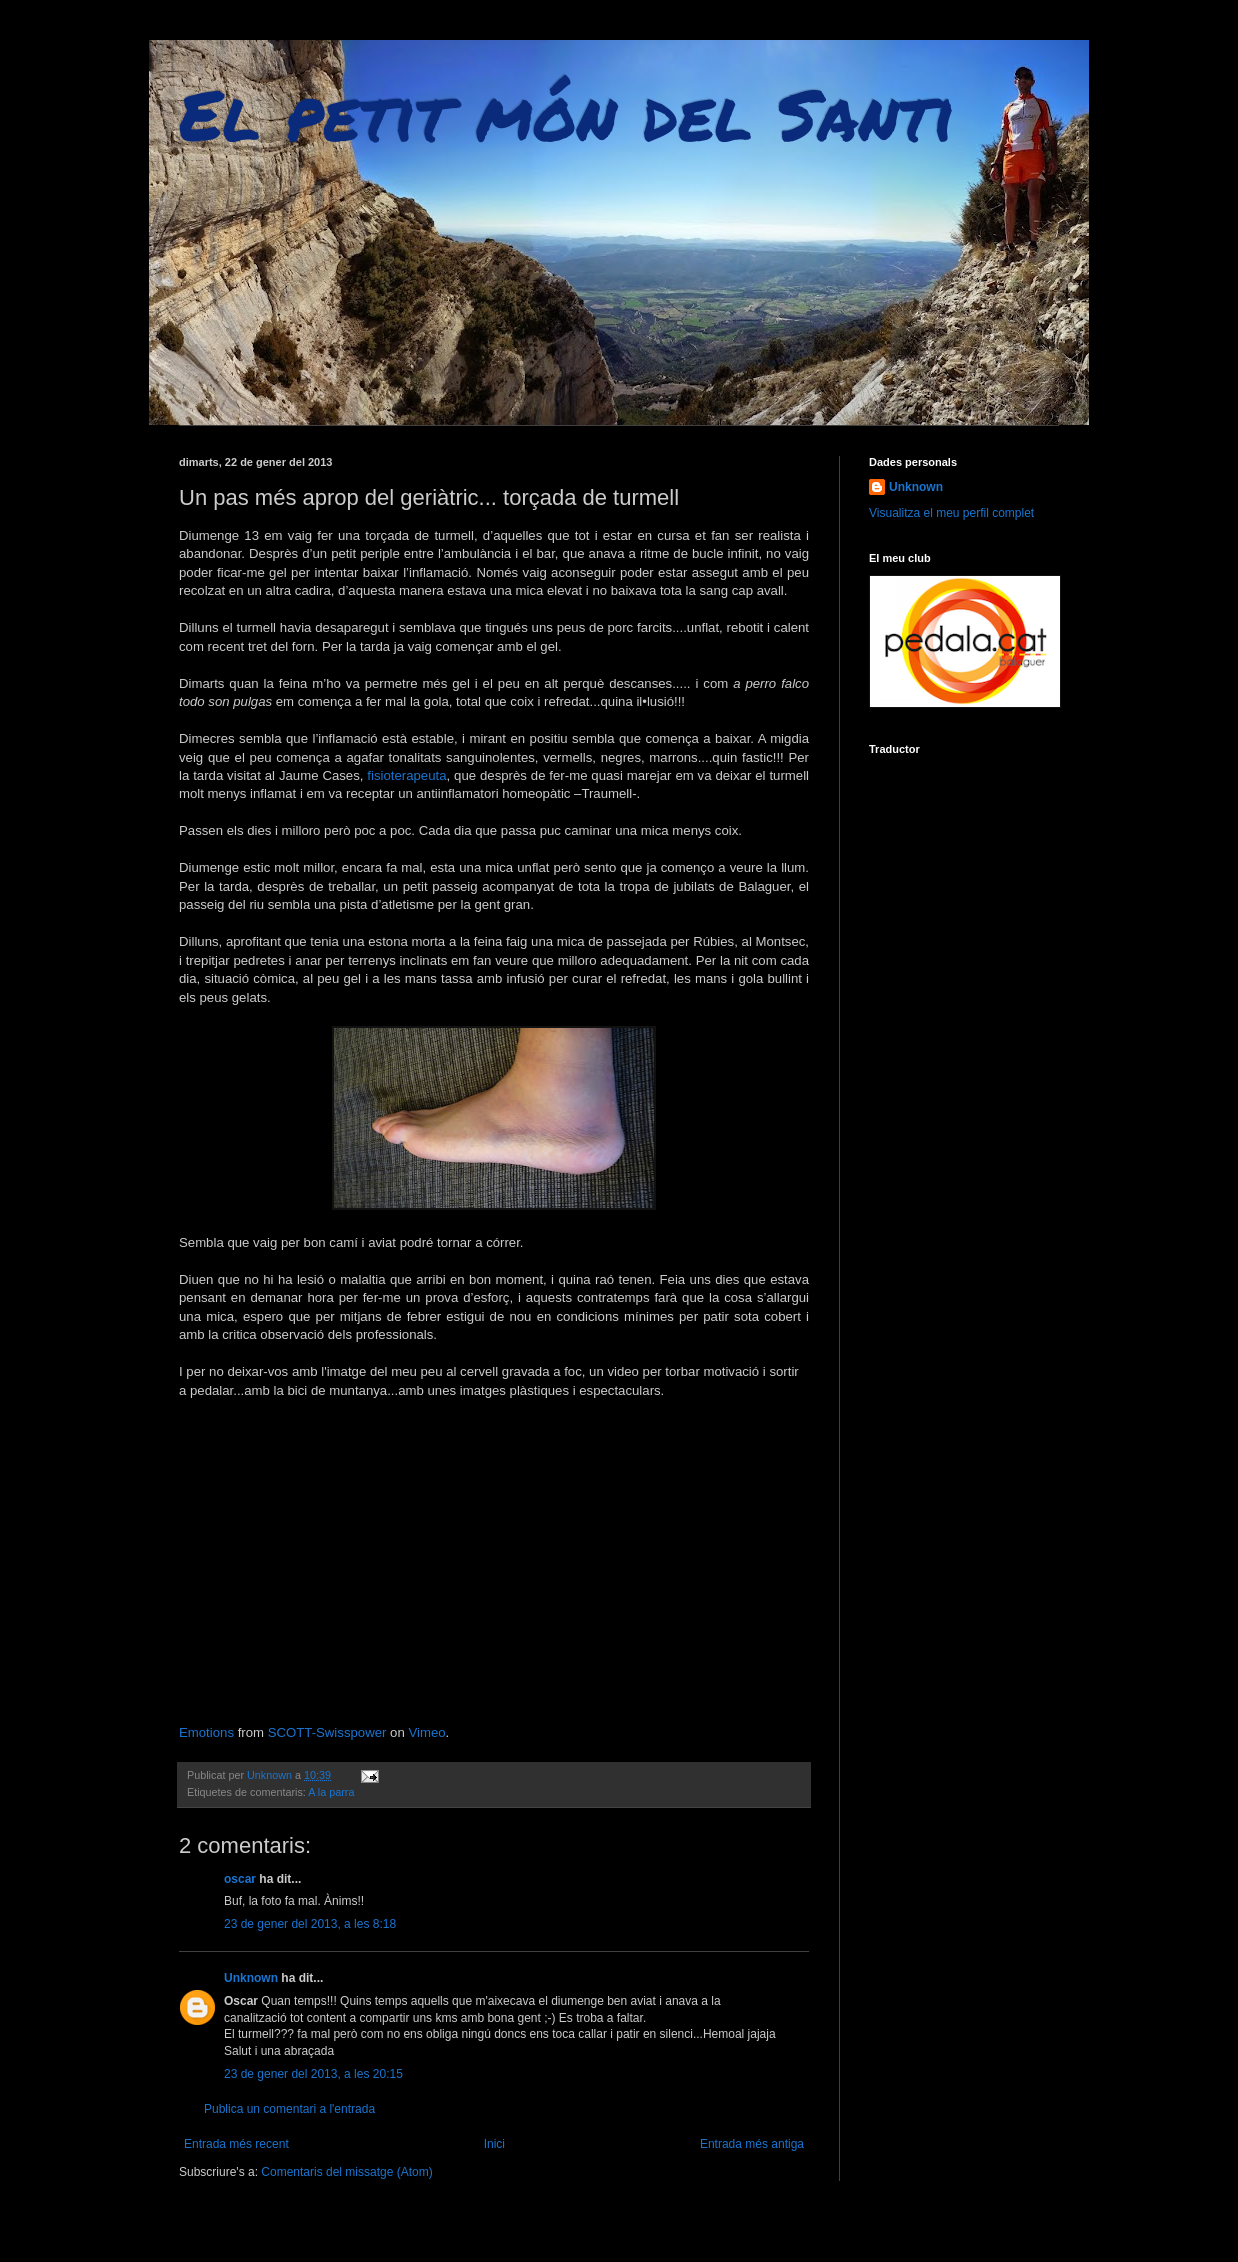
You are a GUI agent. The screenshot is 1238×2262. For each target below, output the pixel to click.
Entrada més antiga (752, 2144)
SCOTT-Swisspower (327, 1732)
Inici (494, 2144)
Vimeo (426, 1732)
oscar (240, 1879)
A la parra (331, 1792)
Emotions (206, 1732)
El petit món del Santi (567, 113)
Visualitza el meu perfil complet (951, 513)
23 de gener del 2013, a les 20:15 (313, 2074)
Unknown (251, 1978)
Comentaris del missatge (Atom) (346, 2172)
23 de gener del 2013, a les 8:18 (310, 1924)
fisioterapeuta (406, 775)
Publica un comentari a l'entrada (289, 2109)
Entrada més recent (236, 2144)
